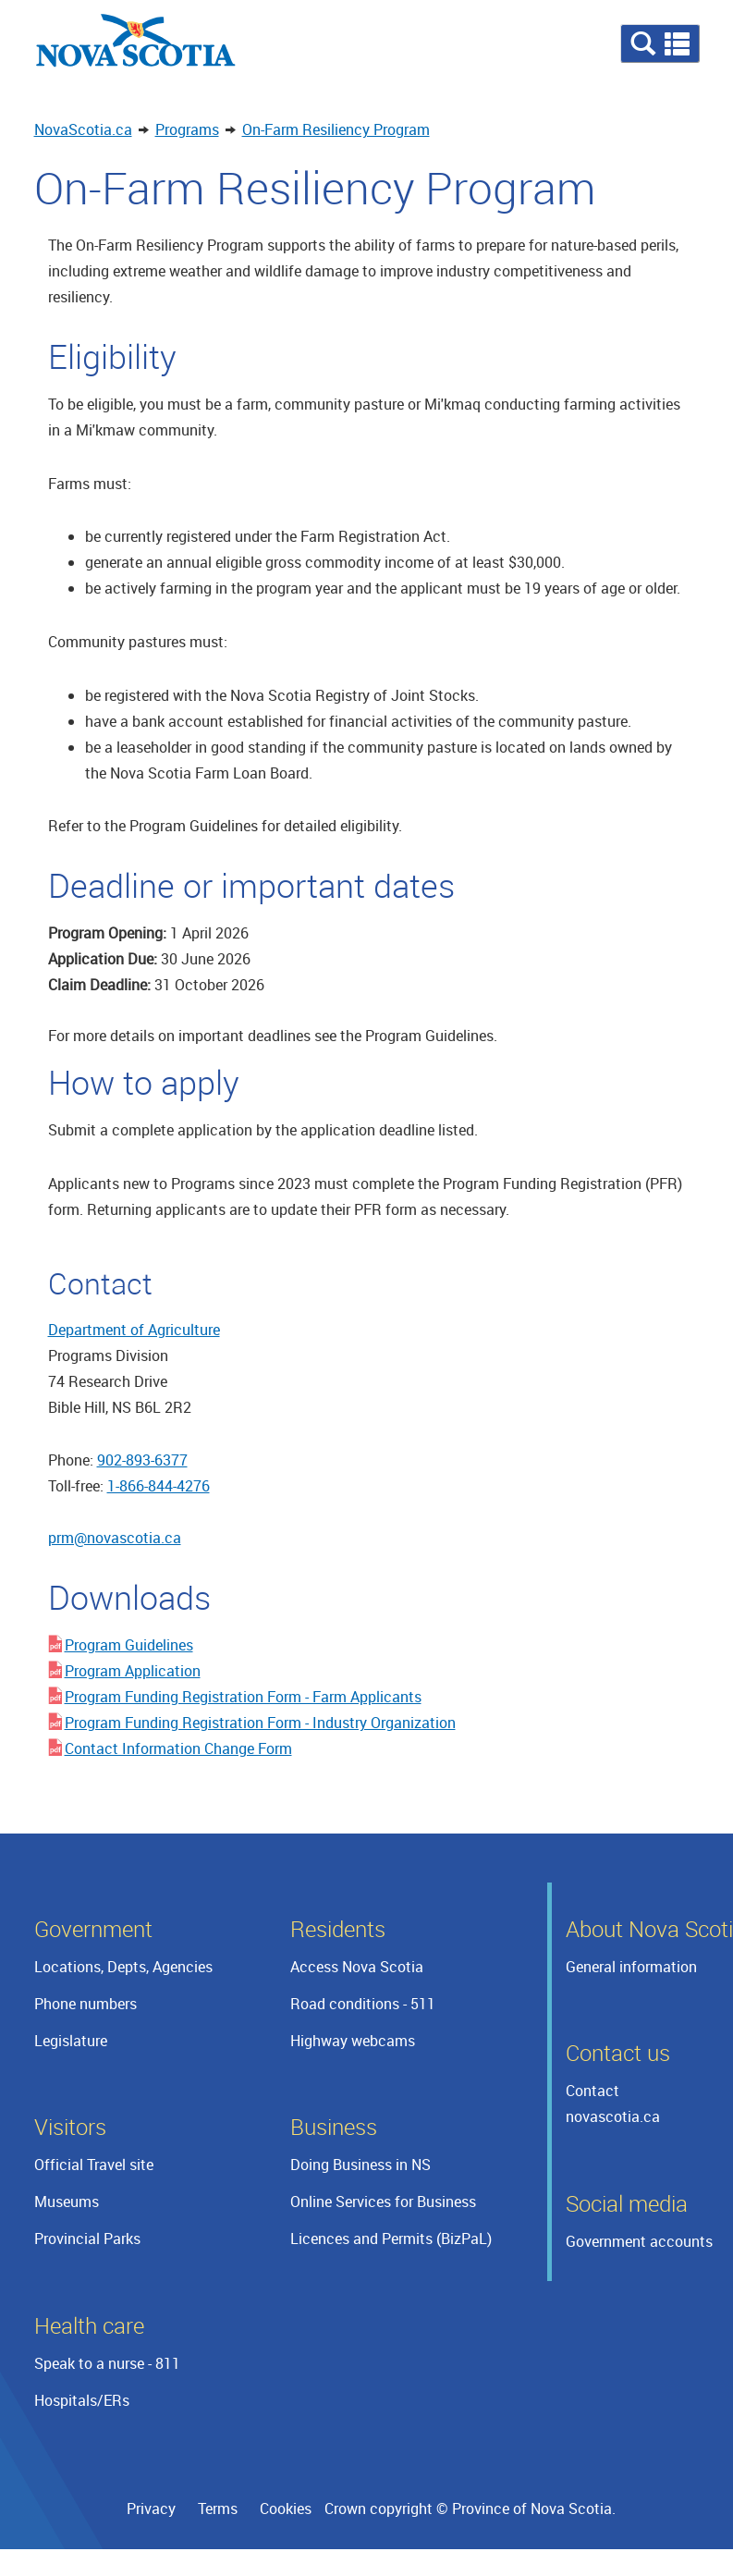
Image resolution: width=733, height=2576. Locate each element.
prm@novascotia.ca (114, 1537)
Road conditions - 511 (362, 2003)
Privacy (151, 2508)
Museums (66, 2201)
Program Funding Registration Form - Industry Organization (260, 1722)
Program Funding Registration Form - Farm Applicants (243, 1697)
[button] (660, 43)
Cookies (286, 2508)
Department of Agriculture (134, 1329)
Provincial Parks (87, 2238)
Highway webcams (352, 2040)
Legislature (70, 2040)
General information (631, 1967)
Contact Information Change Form (178, 1748)
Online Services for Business (383, 2201)
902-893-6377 (142, 1460)
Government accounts (639, 2241)
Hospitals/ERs (81, 2400)
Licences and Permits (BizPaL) (391, 2238)
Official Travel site (93, 2164)
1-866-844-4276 (158, 1486)
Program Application (133, 1671)
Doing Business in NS (360, 2164)
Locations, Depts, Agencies (123, 1967)
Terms (218, 2508)
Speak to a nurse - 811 (107, 2363)
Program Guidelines (129, 1645)
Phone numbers (85, 2003)
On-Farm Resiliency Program (336, 129)
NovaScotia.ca (83, 129)
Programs (187, 129)
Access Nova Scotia (356, 1967)
